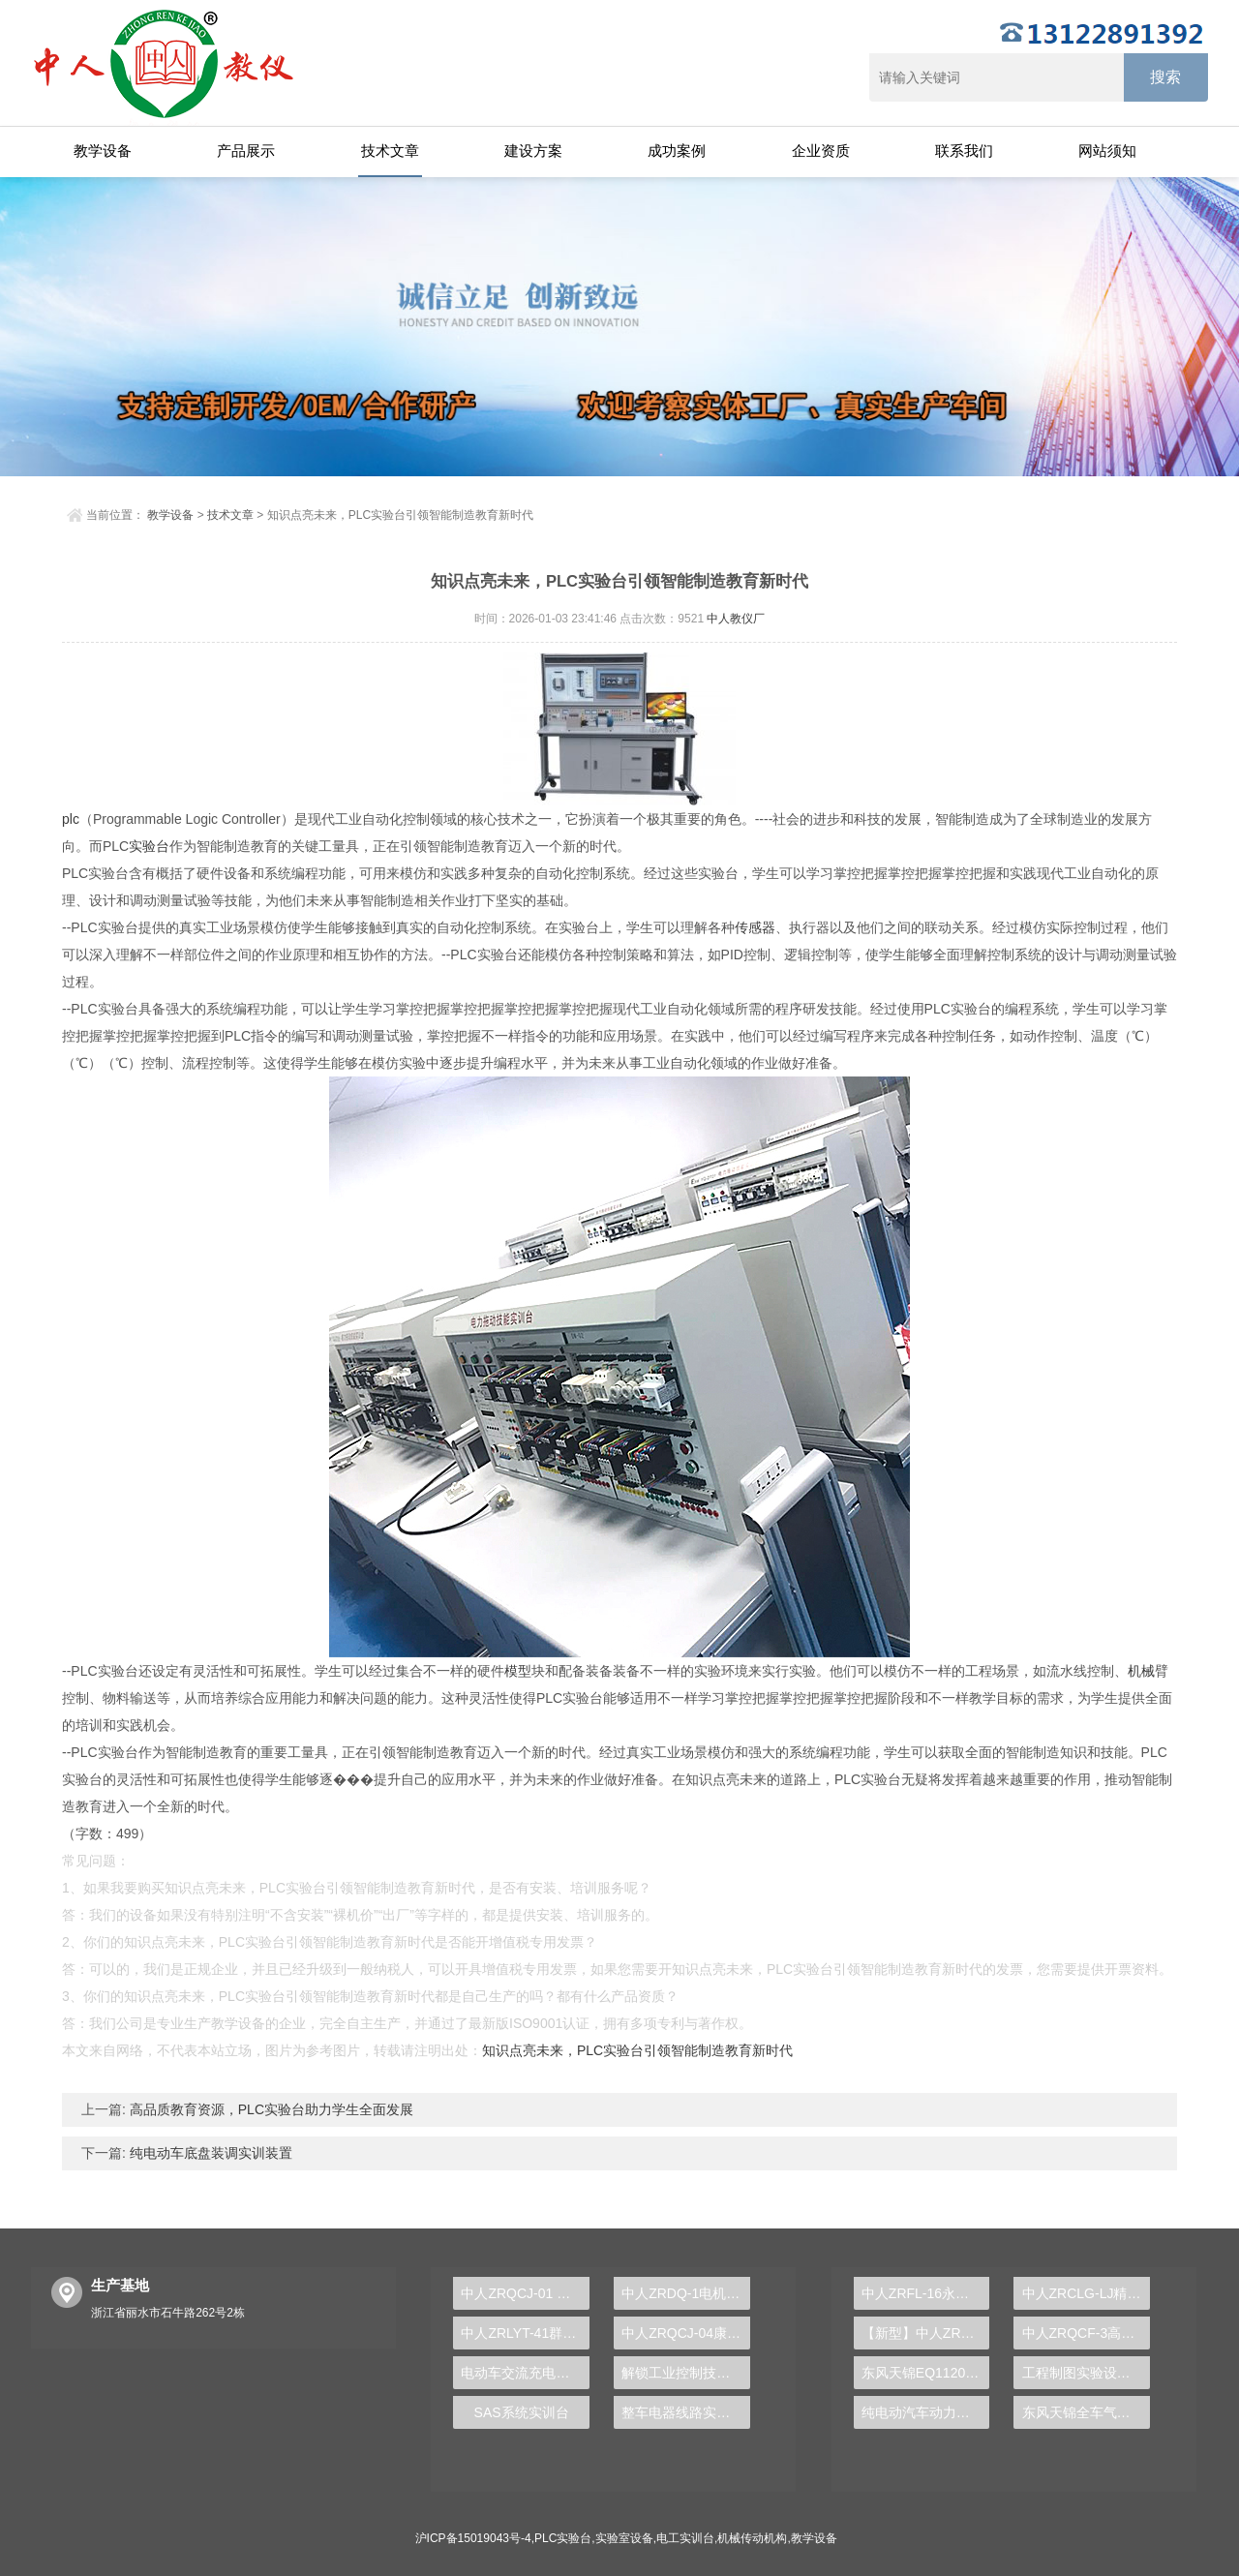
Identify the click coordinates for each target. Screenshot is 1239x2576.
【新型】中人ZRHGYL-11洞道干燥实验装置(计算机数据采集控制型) (925, 2333)
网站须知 (1107, 150)
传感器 (755, 927)
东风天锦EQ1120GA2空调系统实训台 (925, 2372)
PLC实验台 (562, 2538)
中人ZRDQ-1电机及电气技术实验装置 (685, 2293)
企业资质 (821, 150)
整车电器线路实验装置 (685, 2412)
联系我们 (964, 150)
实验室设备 (624, 2538)
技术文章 (390, 150)
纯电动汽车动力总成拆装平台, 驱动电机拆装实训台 (925, 2412)
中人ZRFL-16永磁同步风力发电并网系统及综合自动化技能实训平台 (925, 2293)
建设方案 (533, 150)
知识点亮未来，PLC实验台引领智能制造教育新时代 (637, 2050)
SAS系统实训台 (521, 2412)
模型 (517, 1671)
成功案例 (677, 150)
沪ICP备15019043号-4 (473, 2538)
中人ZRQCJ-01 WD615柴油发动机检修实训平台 (525, 2293)
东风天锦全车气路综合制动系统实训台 (1086, 2412)
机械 (1141, 1671)
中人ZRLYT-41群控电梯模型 (525, 2333)
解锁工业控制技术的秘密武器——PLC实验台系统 (685, 2372)
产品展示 (246, 150)
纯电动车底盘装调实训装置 (209, 2153)
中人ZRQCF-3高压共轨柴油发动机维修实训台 (1086, 2333)
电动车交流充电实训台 (525, 2372)
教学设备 (103, 150)
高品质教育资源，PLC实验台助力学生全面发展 (269, 2109)
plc (70, 819)
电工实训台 (685, 2538)
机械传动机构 (752, 2538)
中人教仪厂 (736, 618)
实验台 (149, 846)
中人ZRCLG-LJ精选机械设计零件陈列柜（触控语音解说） (1086, 2293)
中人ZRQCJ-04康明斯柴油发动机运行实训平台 (685, 2333)
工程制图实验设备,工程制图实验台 (1086, 2372)
